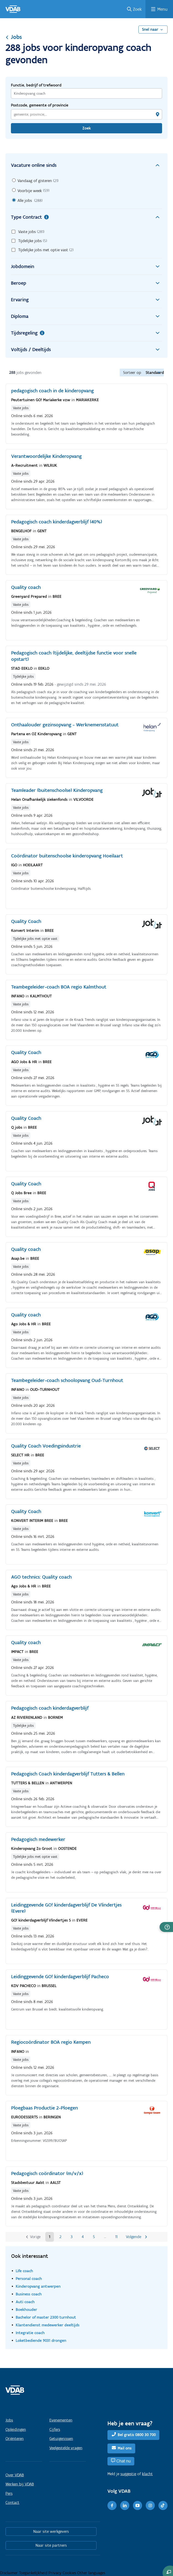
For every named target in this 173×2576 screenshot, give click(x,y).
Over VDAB (14, 2474)
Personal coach (29, 2278)
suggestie (128, 2473)
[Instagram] (150, 2505)
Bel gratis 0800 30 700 (137, 2434)
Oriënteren (14, 2438)
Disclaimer (9, 2572)
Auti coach (25, 2301)
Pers (9, 2493)
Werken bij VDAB (19, 2484)
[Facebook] (112, 2505)
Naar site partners (51, 2545)
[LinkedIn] (124, 2505)
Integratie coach (30, 2332)
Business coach (29, 2294)
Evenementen (60, 2420)
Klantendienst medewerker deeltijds (47, 2324)
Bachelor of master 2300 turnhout (46, 2317)
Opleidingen (15, 2429)
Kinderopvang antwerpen (38, 2286)
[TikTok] (163, 2505)
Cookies (70, 2572)
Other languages (91, 2572)
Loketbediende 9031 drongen (41, 2340)
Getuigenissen (61, 2438)
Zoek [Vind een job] (86, 128)
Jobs (13, 37)
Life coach (24, 2270)
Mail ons (125, 2448)
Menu (162, 9)
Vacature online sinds (86, 165)
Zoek (137, 9)
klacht (147, 2473)
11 (116, 2236)
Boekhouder (26, 2309)
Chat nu (123, 2461)
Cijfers (54, 2429)
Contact (12, 2502)
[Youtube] (137, 2505)
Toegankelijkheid (33, 2572)
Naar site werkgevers (51, 2531)
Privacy (55, 2572)
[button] (166, 1927)
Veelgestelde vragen (65, 2447)
